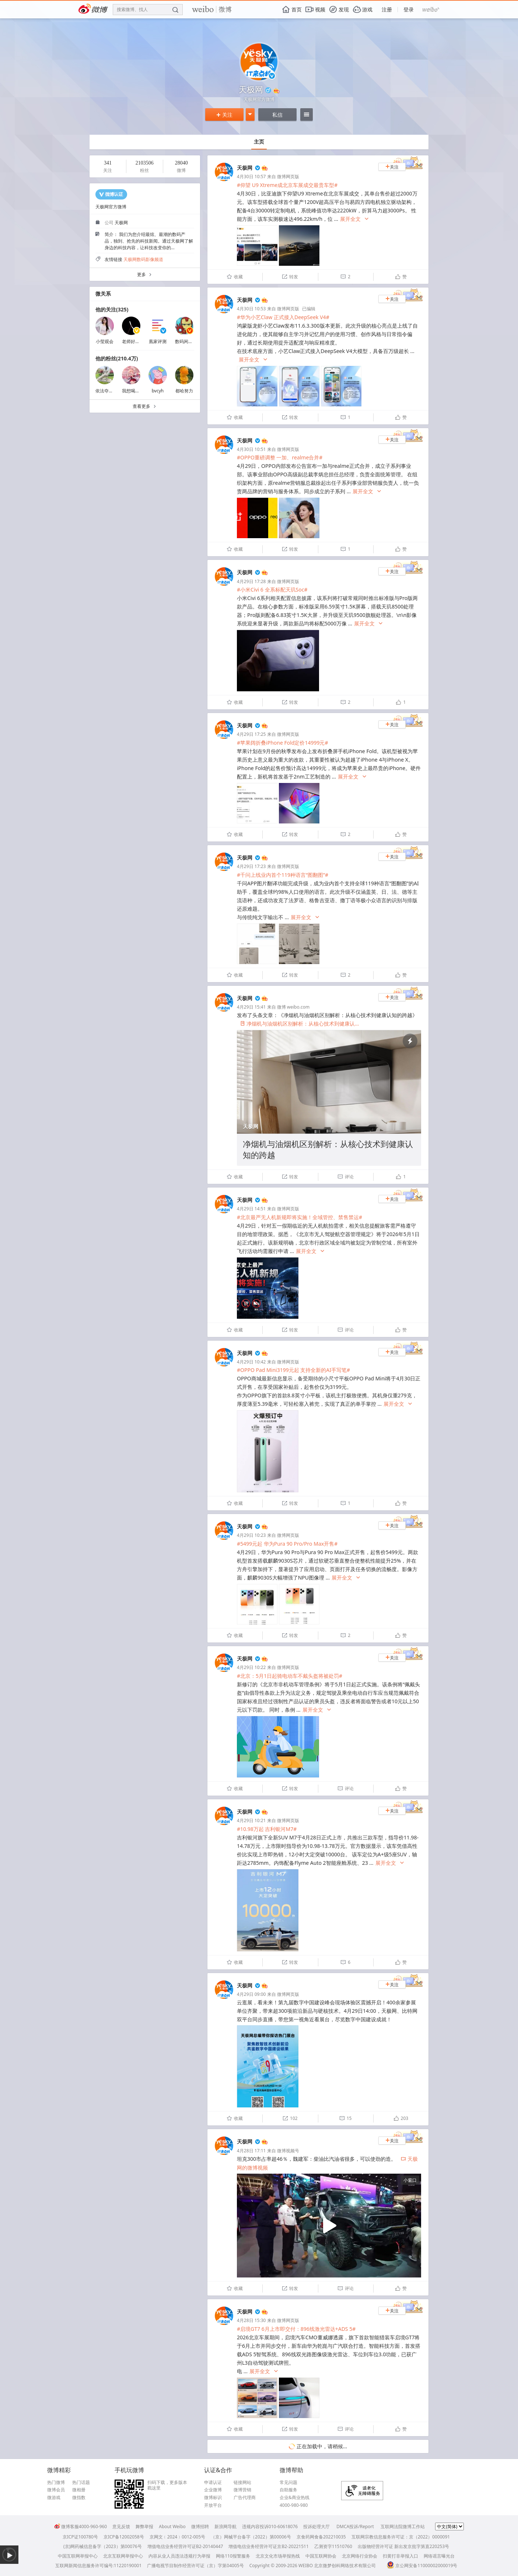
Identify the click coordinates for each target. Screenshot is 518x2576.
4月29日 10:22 (251, 1667)
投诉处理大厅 (316, 2526)
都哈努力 (184, 391)
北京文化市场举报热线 (278, 2556)
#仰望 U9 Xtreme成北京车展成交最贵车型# (287, 184)
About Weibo (172, 2526)
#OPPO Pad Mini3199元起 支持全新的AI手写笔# (293, 1369)
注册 (387, 9)
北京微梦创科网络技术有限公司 (345, 2565)
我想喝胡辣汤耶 (137, 391)
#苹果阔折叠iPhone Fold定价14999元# (282, 742)
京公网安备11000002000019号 (422, 2565)
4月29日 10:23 (251, 1535)
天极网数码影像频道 (143, 259)
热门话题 (81, 2482)
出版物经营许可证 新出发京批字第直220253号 (403, 2546)
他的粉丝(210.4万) (116, 358)
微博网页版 (288, 176)
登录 (408, 9)
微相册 (78, 2490)
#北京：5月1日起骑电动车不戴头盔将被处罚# (289, 1675)
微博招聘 (200, 2526)
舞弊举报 (144, 2526)
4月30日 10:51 (251, 449)
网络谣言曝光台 (439, 2556)
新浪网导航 (225, 2526)
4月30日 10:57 (251, 176)
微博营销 (242, 2490)
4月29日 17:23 (251, 866)
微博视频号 (288, 2151)
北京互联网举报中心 (123, 2556)
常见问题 (288, 2482)
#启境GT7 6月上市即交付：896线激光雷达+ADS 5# (296, 2328)
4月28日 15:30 (251, 2320)
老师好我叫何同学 (139, 341)
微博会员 (56, 2490)
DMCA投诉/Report (355, 2526)
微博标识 (213, 2498)
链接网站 (242, 2482)
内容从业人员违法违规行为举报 (179, 2556)
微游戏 (53, 2498)
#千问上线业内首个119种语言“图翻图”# (282, 874)
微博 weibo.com (293, 1007)
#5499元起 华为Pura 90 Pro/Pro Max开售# (287, 1543)
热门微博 (56, 2482)
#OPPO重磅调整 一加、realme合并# (279, 457)
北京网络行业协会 (359, 2556)
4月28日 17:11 (251, 2151)
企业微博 (213, 2490)
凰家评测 (158, 341)
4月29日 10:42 (251, 1362)
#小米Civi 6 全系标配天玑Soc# (272, 589)
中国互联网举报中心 (78, 2556)
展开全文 (354, 219)
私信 (277, 114)
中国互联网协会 (320, 2556)
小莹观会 (104, 341)
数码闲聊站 (186, 341)
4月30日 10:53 (251, 309)
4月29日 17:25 (251, 734)
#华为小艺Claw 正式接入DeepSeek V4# (283, 317)
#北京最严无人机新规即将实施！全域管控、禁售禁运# (299, 1217)
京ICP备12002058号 (124, 2537)
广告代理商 (245, 2498)
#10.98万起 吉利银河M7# (267, 1828)
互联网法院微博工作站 (403, 2526)
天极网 (244, 167)
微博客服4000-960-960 (80, 2526)
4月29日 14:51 (251, 1209)
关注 (224, 114)
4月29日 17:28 (251, 581)
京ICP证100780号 (80, 2537)
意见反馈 (121, 2526)
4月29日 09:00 (251, 1994)
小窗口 (410, 2180)
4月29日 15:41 (251, 1007)
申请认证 (213, 2482)
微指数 (78, 2498)
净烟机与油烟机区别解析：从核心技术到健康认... (299, 1023)
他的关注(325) (112, 309)
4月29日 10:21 (251, 1820)
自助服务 (288, 2490)
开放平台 (213, 2505)
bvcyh (158, 391)
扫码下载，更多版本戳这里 (167, 2485)
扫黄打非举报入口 (400, 2556)
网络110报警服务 (233, 2556)
